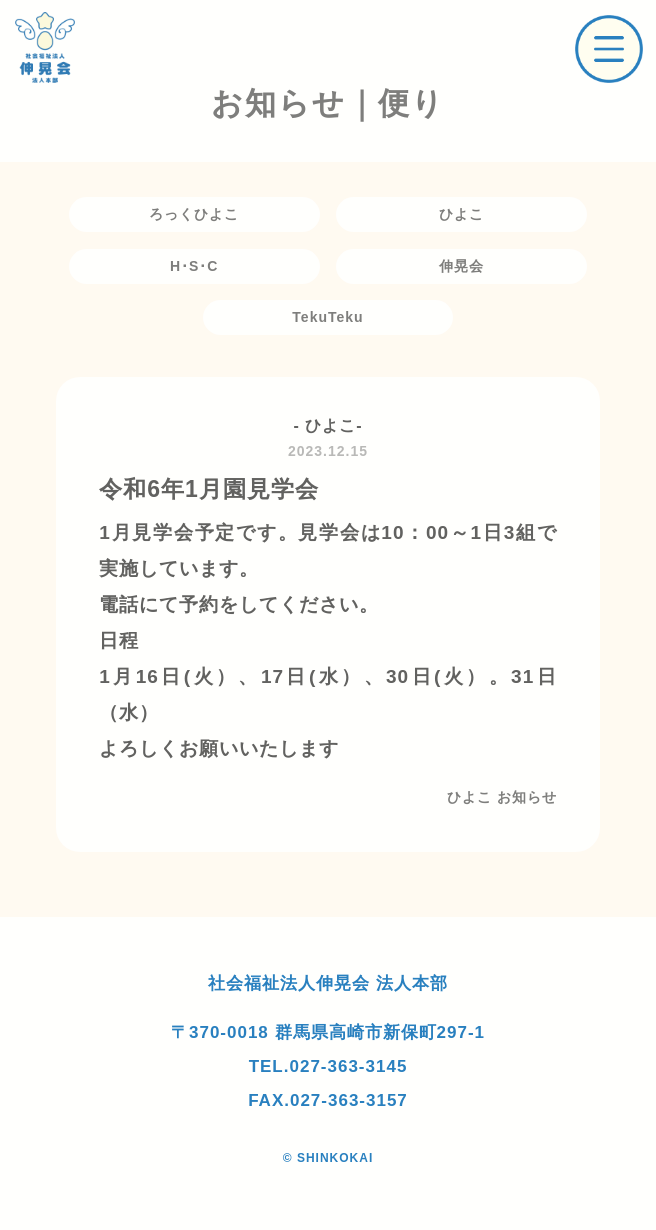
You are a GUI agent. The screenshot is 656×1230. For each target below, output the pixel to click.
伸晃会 (461, 266)
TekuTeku (327, 317)
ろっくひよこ (194, 214)
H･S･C (194, 266)
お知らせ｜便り (328, 103)
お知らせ (527, 797)
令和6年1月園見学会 (209, 489)
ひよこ (461, 214)
